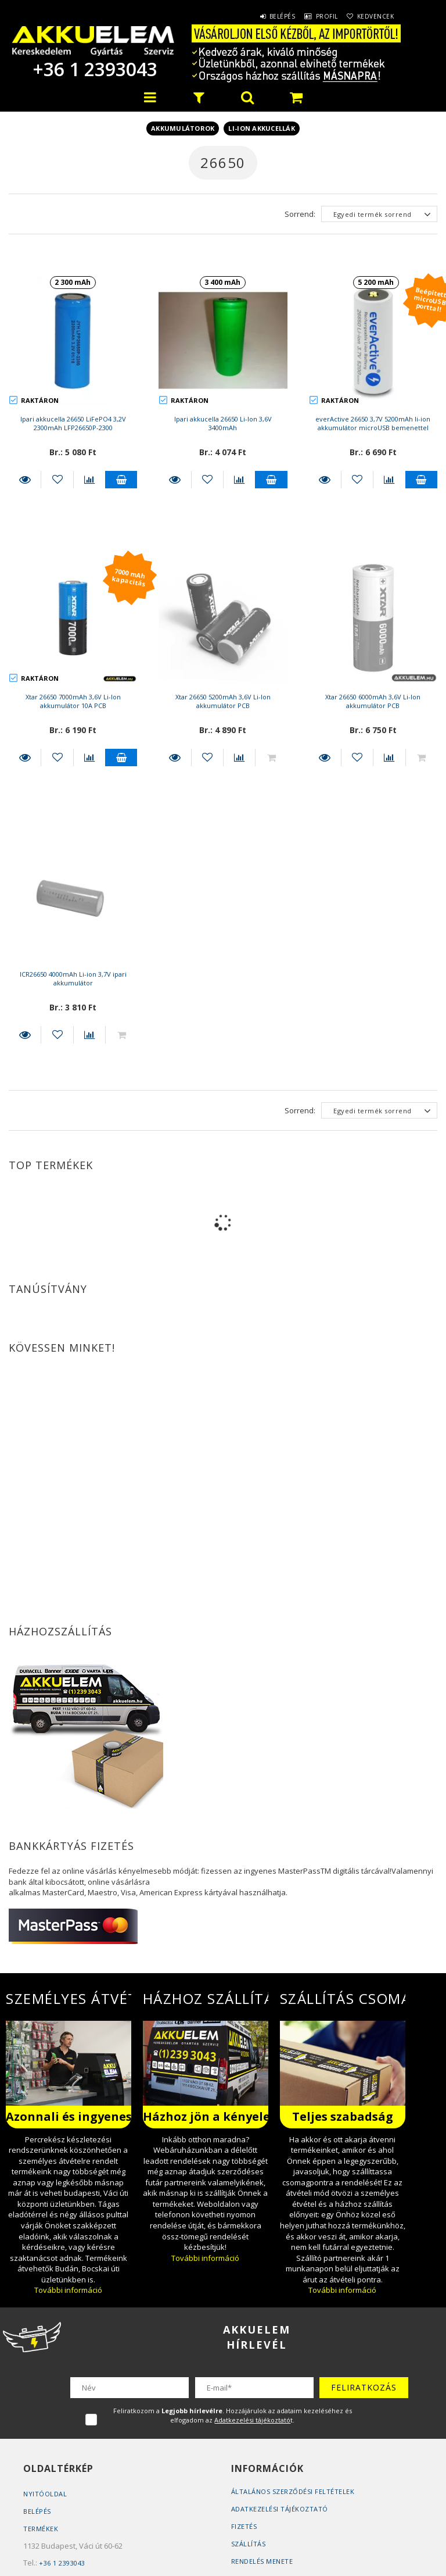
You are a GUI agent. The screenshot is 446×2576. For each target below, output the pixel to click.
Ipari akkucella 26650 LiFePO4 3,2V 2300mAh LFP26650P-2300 (73, 423)
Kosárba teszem (121, 479)
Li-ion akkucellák (261, 128)
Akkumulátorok (182, 128)
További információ (68, 2290)
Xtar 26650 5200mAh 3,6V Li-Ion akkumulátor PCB (223, 701)
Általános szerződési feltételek (293, 2491)
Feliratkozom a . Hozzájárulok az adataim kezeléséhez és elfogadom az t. (232, 2415)
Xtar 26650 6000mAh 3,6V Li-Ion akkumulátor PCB (372, 701)
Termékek (40, 2528)
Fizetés (244, 2526)
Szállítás (248, 2543)
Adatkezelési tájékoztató (279, 2508)
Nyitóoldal (45, 2493)
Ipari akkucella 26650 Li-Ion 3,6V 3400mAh (223, 423)
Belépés (262, 16)
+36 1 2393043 (92, 68)
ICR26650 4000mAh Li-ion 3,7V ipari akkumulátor (73, 978)
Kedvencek (371, 16)
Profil (314, 16)
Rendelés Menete (262, 2561)
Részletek (25, 479)
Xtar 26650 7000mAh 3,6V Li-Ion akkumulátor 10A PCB (73, 701)
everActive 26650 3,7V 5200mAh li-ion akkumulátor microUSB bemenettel (372, 423)
